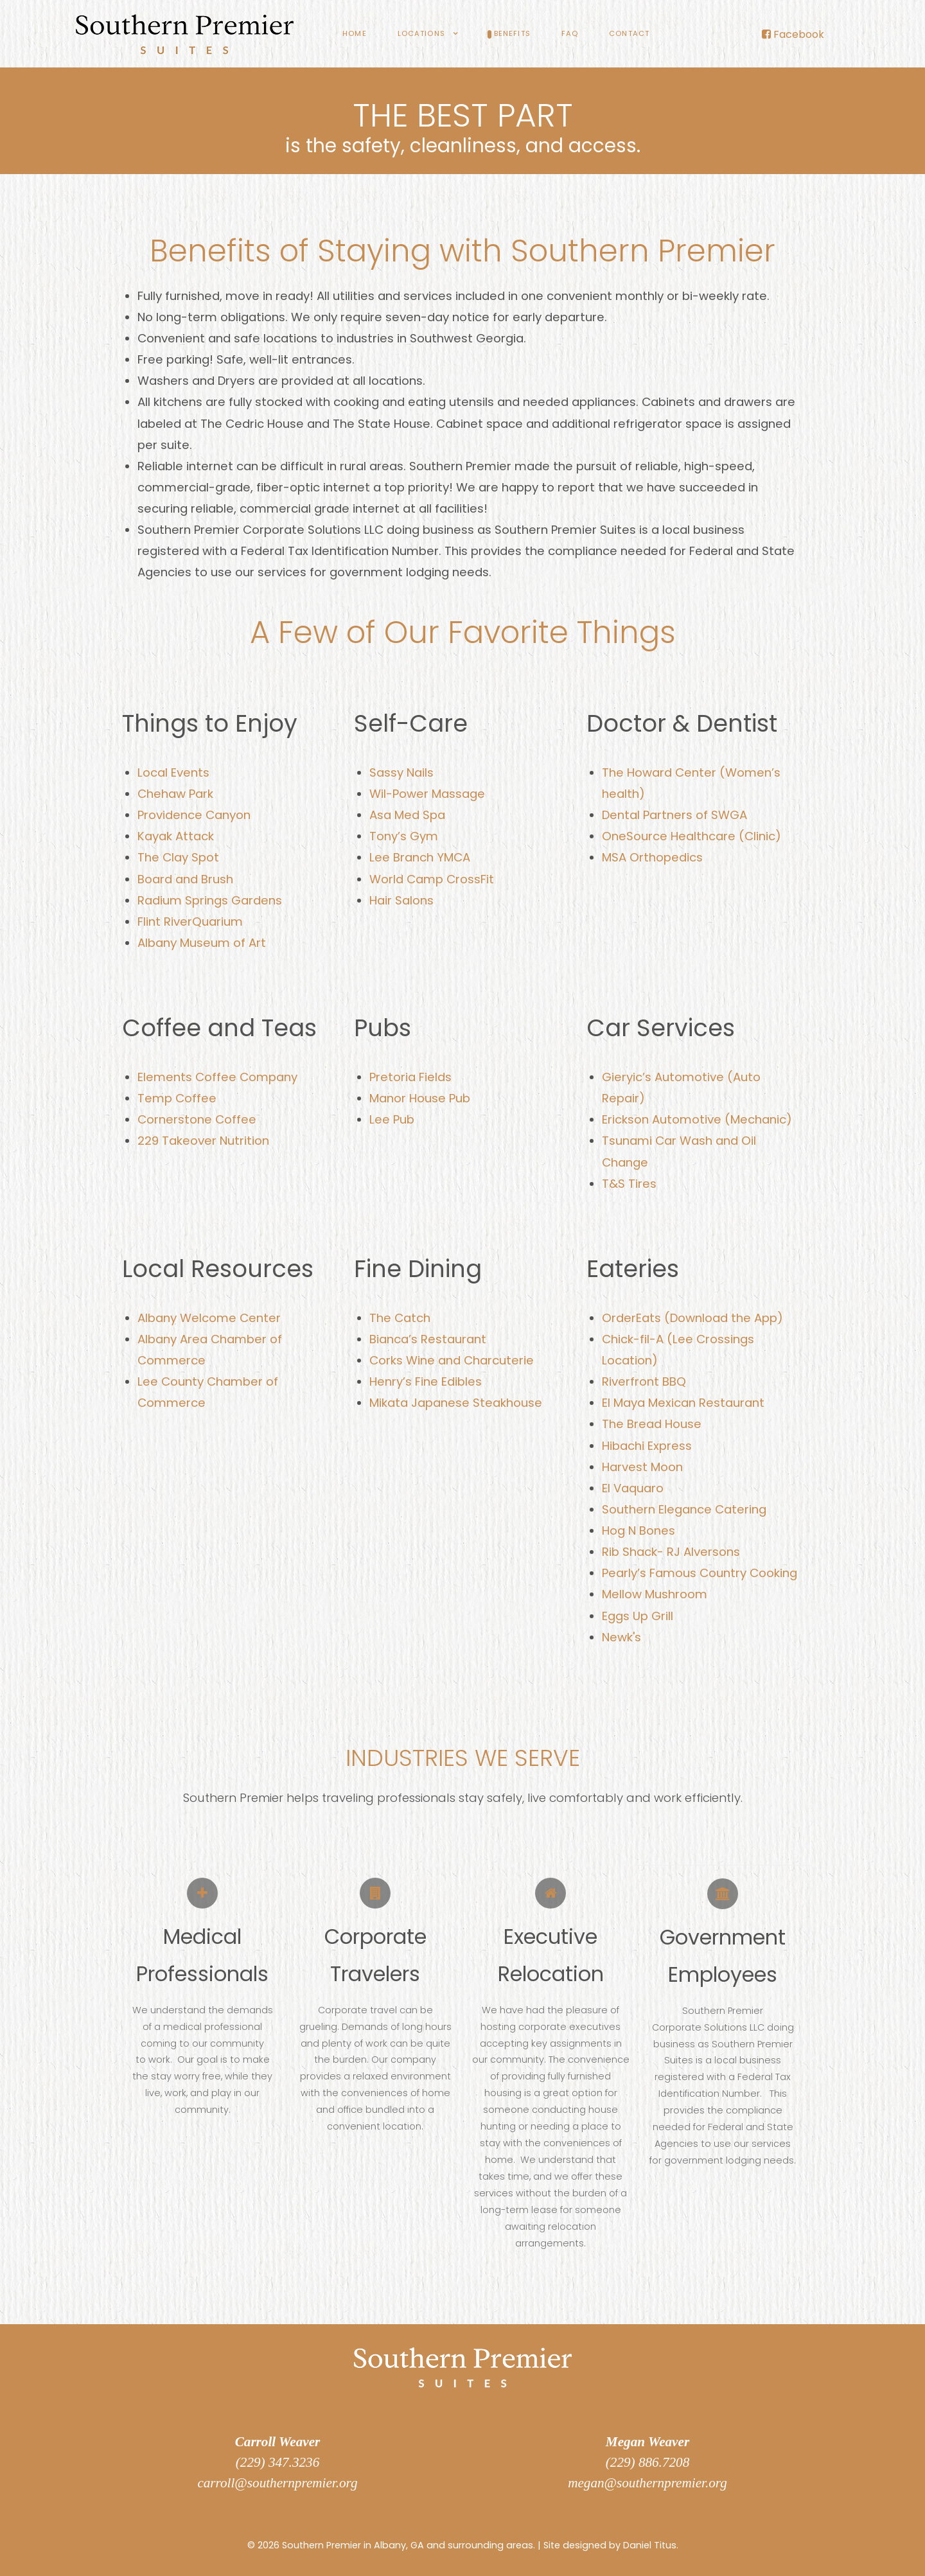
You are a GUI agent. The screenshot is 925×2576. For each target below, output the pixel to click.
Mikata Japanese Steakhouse (455, 1403)
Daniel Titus (649, 2545)
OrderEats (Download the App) (692, 1318)
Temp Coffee (176, 1098)
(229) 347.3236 (277, 2462)
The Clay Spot (178, 857)
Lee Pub (391, 1119)
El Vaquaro (633, 1488)
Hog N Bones (638, 1530)
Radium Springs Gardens (209, 900)
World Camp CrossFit (431, 879)
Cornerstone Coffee (196, 1119)
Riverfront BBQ (644, 1381)
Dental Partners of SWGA (674, 815)
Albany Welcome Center (209, 1318)
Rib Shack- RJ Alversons (671, 1552)
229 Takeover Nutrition (203, 1141)
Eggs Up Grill (637, 1616)
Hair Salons (401, 900)
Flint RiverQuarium (190, 921)
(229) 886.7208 (647, 2462)
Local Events (173, 772)
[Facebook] (793, 34)
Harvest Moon (642, 1467)
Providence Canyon (194, 815)
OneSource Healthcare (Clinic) (691, 836)
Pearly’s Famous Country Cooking (699, 1573)
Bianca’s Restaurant (427, 1339)
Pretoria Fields (410, 1077)
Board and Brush (185, 879)
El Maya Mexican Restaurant (683, 1403)
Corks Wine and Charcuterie (451, 1360)
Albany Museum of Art (201, 943)
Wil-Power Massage (427, 794)
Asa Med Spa (407, 815)
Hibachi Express (647, 1446)
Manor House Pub (419, 1098)
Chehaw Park (175, 794)
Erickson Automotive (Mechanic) (697, 1119)
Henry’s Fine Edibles (425, 1381)
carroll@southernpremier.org (277, 2483)
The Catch (399, 1318)
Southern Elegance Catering (684, 1509)
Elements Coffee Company (217, 1077)
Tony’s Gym (403, 836)
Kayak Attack (175, 836)
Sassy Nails (401, 772)
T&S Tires (629, 1184)
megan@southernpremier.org (647, 2483)
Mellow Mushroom (654, 1594)
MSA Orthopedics (652, 857)
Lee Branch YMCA (419, 857)
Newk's (621, 1637)
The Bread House (651, 1424)
